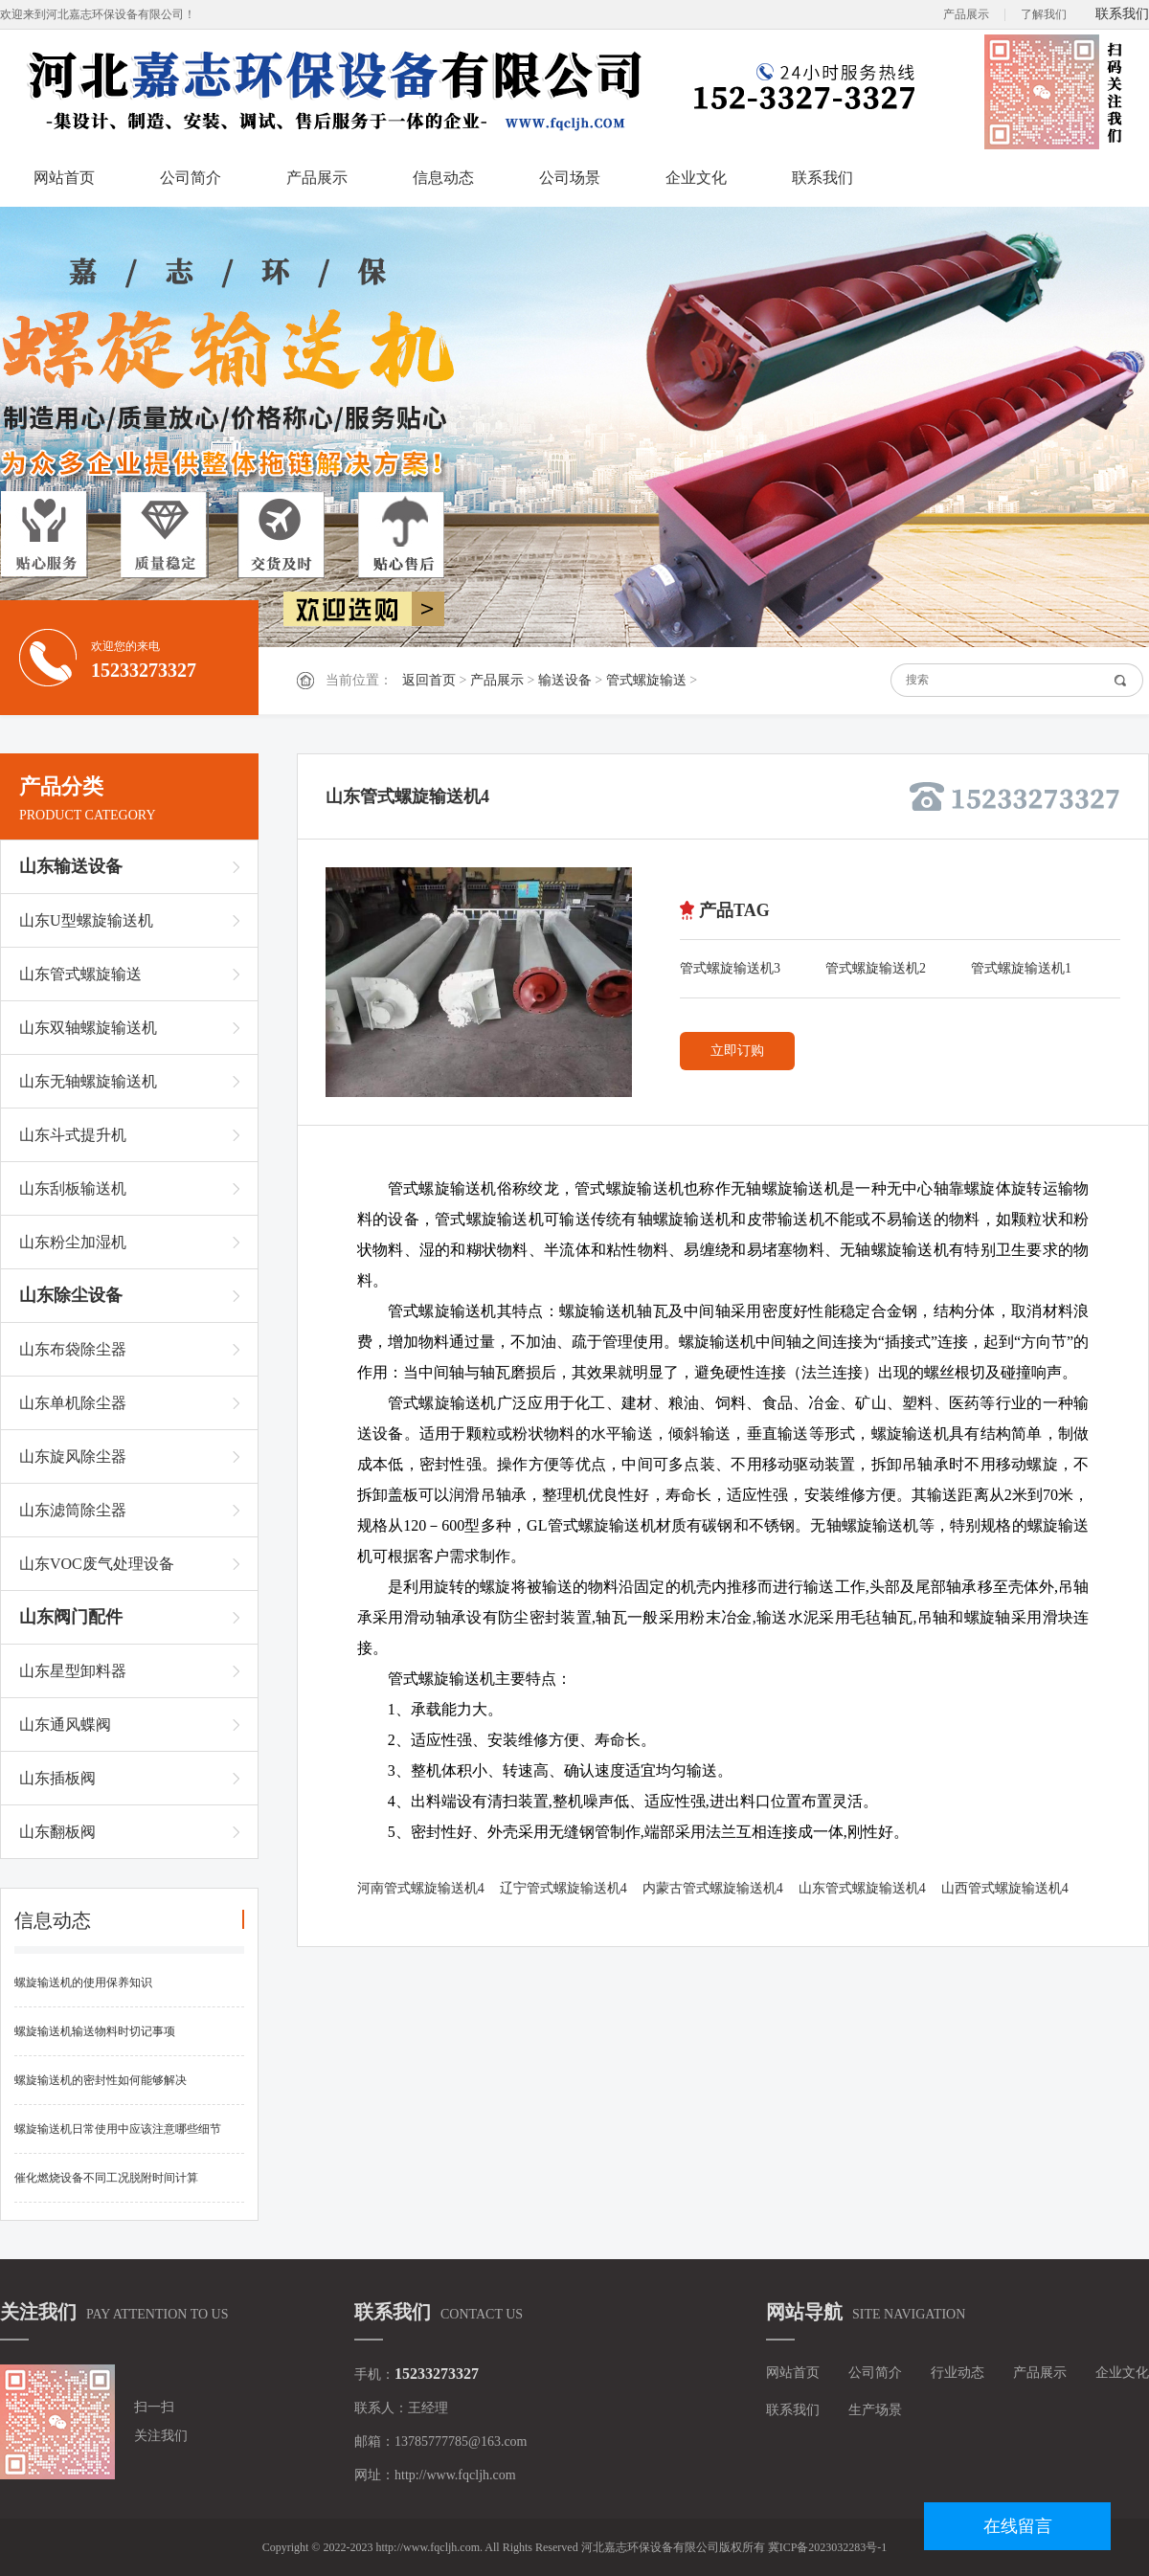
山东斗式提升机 (72, 1135)
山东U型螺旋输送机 (86, 920)
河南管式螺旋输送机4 (420, 1888)
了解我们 (1044, 14)
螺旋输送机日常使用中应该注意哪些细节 (117, 2129)
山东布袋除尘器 (72, 1349)
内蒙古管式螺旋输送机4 (712, 1888)
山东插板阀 (57, 1778)
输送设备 (565, 680)
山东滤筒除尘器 (72, 1510)
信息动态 (443, 177)
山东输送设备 (71, 866)
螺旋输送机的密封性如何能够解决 (100, 2080)
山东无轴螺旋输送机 (88, 1081)
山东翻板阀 (57, 1832)
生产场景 (875, 2410)
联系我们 (1122, 14)
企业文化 (696, 177)
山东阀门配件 (71, 1616)
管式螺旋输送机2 (875, 968)
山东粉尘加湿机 (72, 1242)
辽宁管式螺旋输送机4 (563, 1888)
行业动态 (957, 2372)
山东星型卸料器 (72, 1671)
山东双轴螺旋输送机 (88, 1027)
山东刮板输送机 (72, 1188)
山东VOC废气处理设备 (96, 1564)
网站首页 (64, 177)
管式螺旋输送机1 (1021, 968)
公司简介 (190, 177)
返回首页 (429, 680)
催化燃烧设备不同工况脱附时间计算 (106, 2177)
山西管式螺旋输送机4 (1005, 1888)
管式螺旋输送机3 (730, 968)
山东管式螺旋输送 (80, 974)
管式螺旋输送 (646, 680)
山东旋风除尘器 (72, 1456)
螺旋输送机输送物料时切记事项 (94, 2031)
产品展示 (966, 14)
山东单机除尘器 (72, 1403)
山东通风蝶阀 (65, 1724)
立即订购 (737, 1050)
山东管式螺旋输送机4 (862, 1888)
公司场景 (569, 177)
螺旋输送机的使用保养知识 (83, 1982)
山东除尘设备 (71, 1295)
